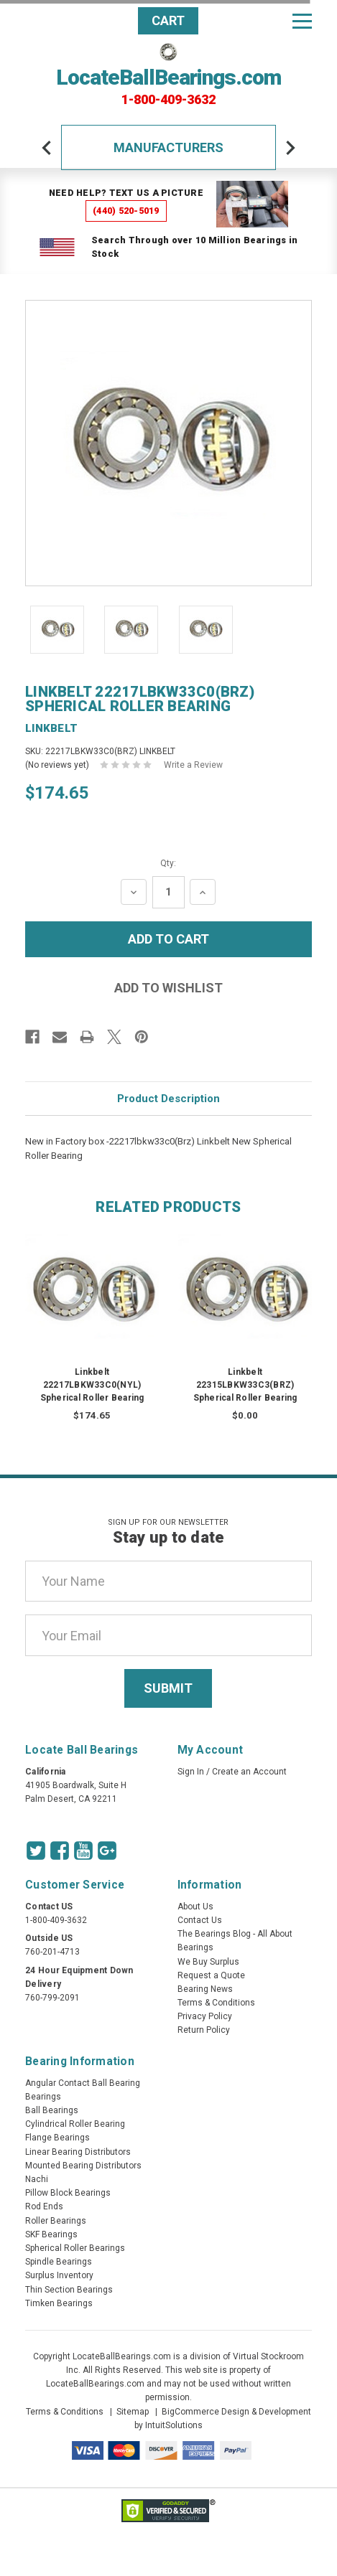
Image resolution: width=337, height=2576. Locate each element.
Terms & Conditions (216, 2003)
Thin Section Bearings (69, 2290)
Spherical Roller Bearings (75, 2248)
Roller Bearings (55, 2221)
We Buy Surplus (208, 1962)
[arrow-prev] (46, 147)
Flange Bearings (57, 2138)
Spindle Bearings (58, 2262)
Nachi (36, 2179)
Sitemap (132, 2412)
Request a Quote (211, 1975)
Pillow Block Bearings (68, 2193)
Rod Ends (44, 2206)
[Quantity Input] (168, 892)
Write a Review (193, 765)
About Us (195, 1907)
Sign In (190, 1772)
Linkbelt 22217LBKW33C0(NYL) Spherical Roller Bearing (92, 1385)
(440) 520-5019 (126, 210)
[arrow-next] (290, 147)
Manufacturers (168, 147)
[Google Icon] (107, 1850)
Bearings (43, 2097)
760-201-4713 (52, 1952)
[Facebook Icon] (59, 1850)
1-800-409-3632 (168, 99)
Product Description (168, 1098)
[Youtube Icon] (83, 1850)
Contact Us (199, 1920)
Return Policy (203, 2030)
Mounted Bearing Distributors (83, 2166)
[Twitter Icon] (36, 1850)
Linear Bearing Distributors (78, 2152)
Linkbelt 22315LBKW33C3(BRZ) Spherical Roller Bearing (245, 1385)
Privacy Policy (204, 2016)
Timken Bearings (59, 2303)
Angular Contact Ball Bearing (82, 2083)
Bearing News (205, 1989)
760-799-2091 (52, 1998)
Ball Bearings (51, 2110)
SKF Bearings (51, 2234)
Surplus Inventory (59, 2275)
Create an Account (249, 1772)
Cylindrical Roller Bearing (75, 2124)
